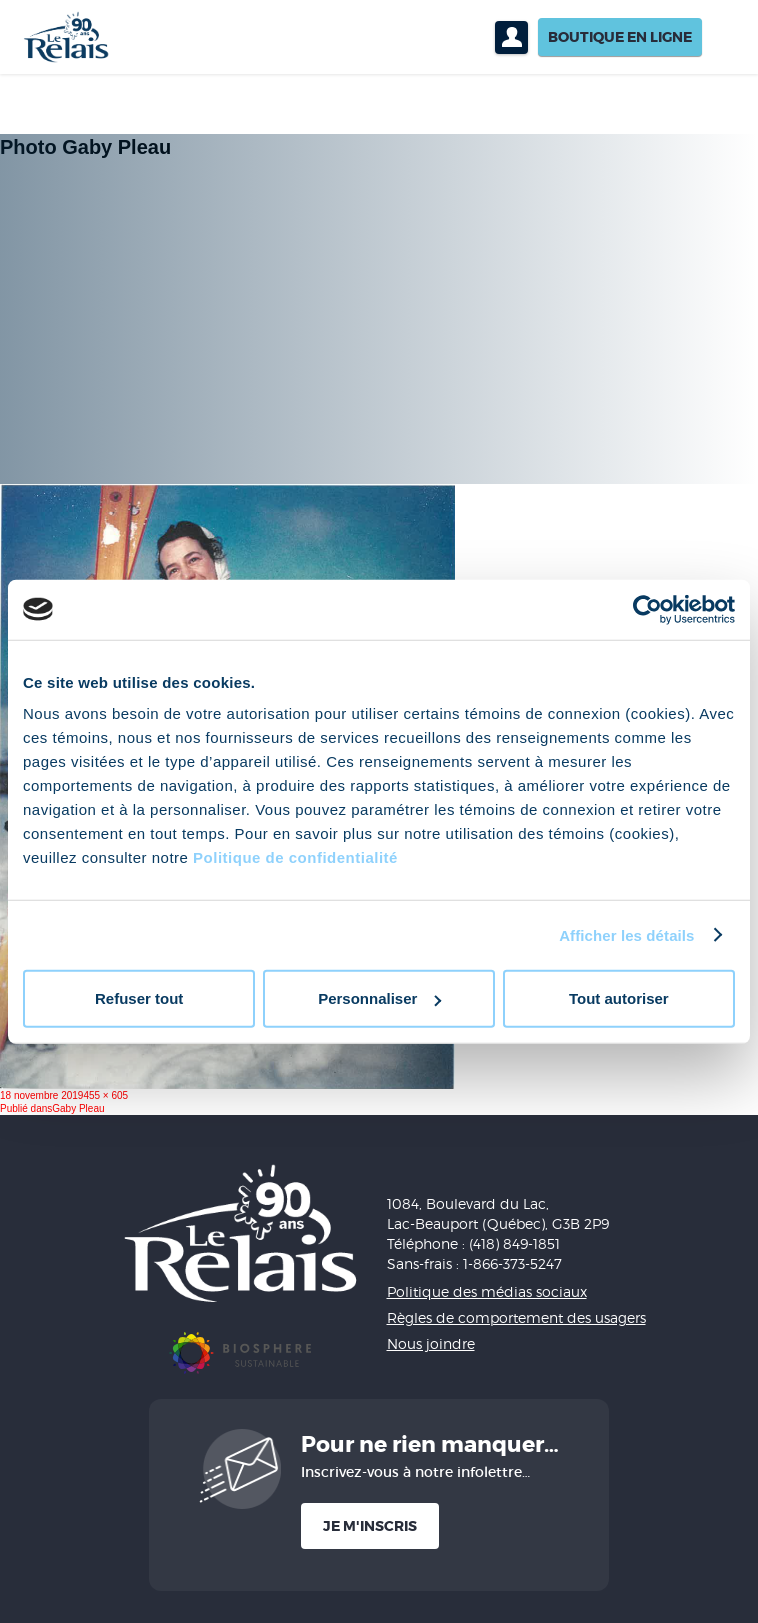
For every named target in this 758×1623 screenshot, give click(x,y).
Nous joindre (431, 1343)
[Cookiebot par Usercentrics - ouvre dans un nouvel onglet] (647, 609)
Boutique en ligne (620, 37)
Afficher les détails (626, 934)
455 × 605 (105, 1095)
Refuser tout (139, 998)
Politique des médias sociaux (487, 1291)
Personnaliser (379, 998)
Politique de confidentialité (295, 857)
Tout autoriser (619, 998)
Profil (511, 37)
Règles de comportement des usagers (516, 1317)
